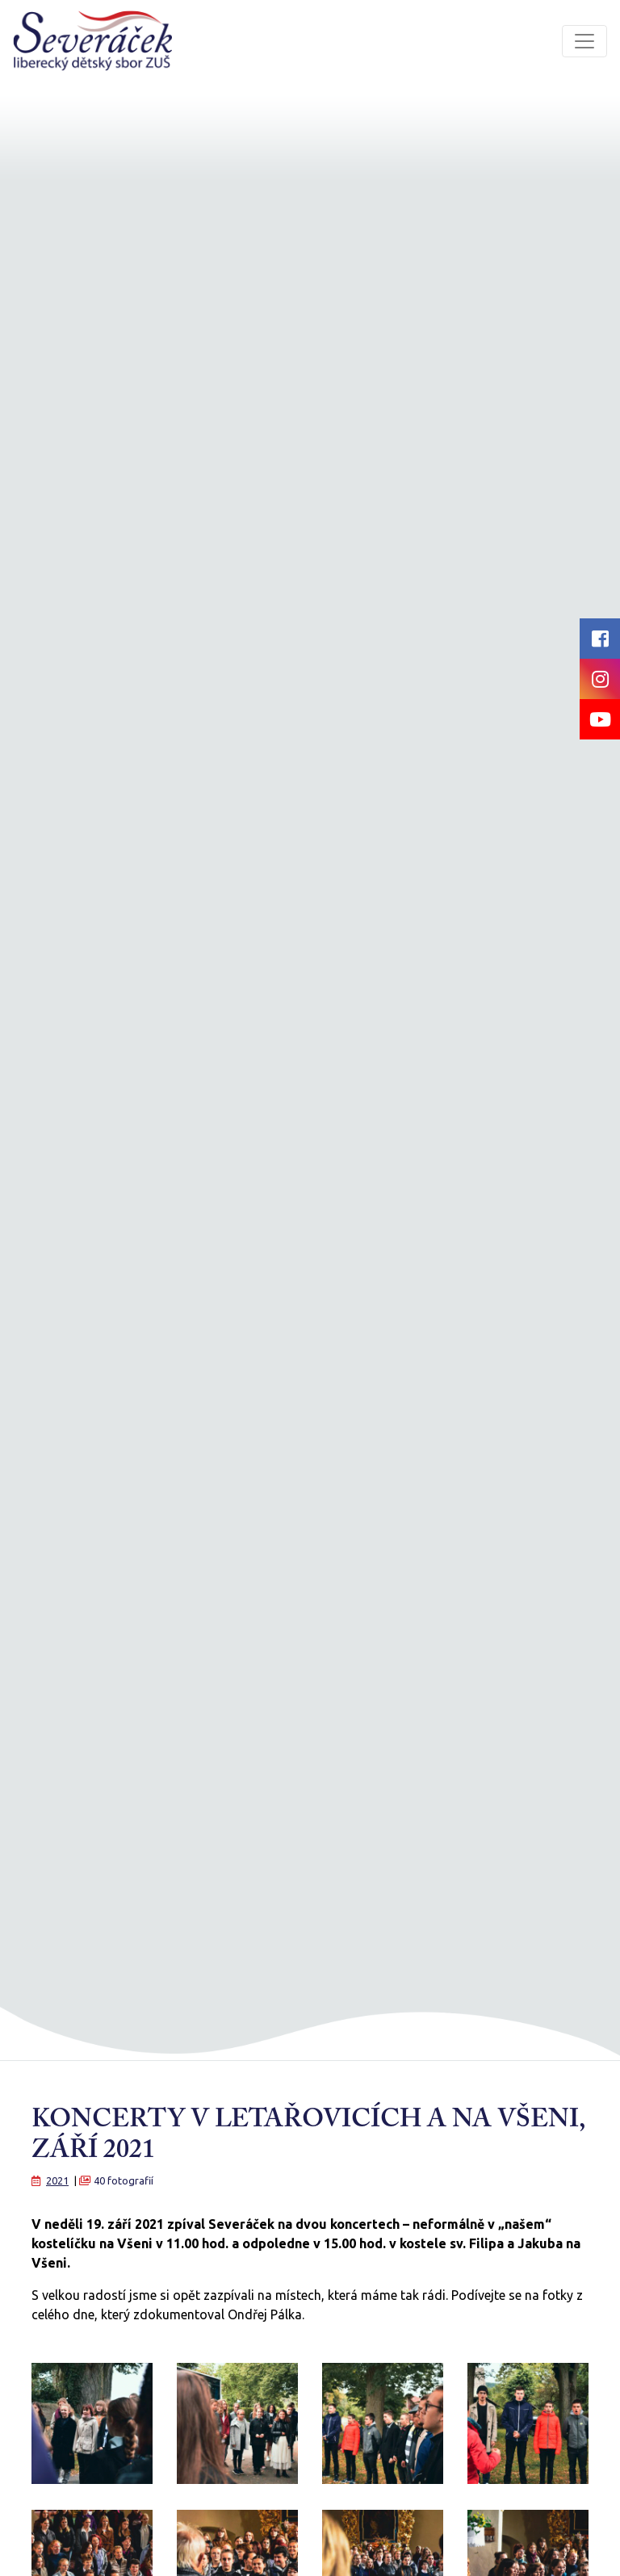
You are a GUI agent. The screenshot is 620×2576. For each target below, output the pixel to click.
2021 (57, 2180)
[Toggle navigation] (584, 41)
